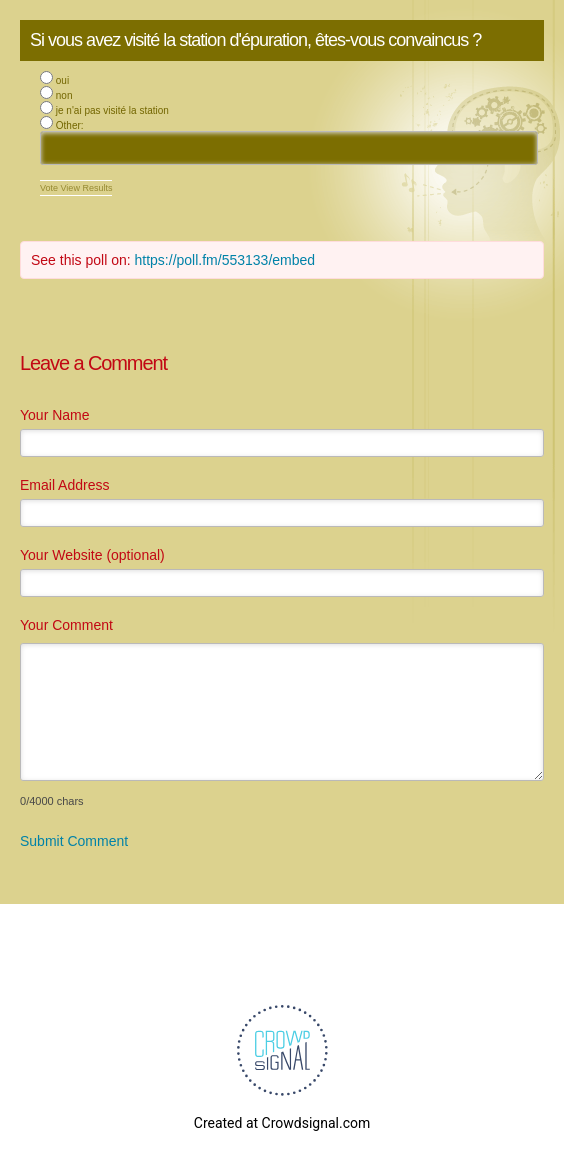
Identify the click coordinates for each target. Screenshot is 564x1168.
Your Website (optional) (92, 555)
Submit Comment (74, 841)
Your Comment (66, 625)
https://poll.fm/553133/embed (225, 260)
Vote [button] (50, 188)
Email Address (64, 485)
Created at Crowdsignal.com (282, 1123)
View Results (87, 188)
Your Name (55, 415)
